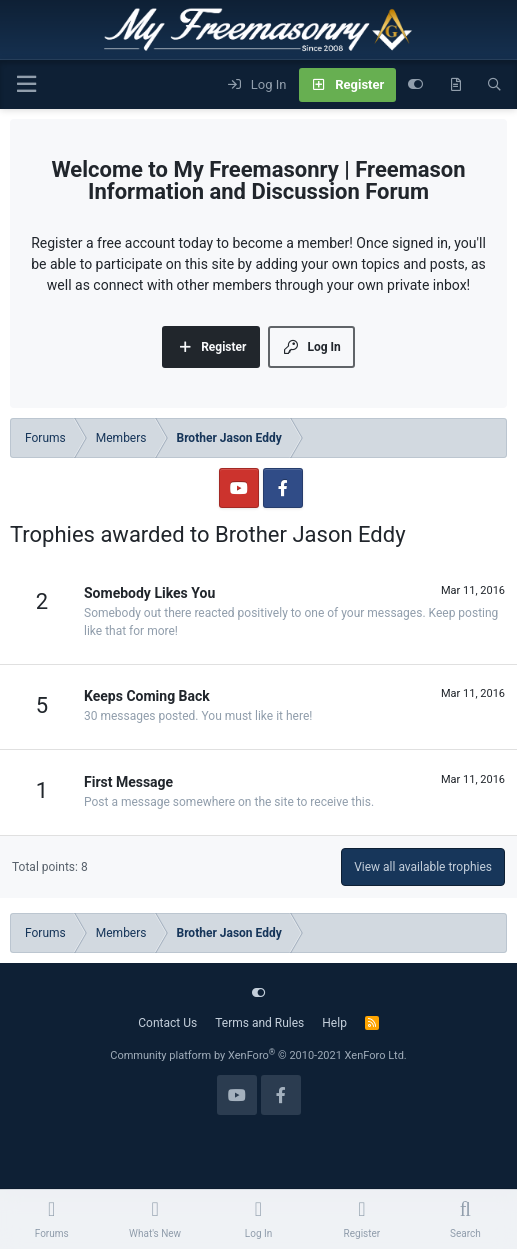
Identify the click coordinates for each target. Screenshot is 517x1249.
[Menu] (26, 84)
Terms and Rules (259, 1023)
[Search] (494, 85)
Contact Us (167, 1023)
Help (334, 1023)
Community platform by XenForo (258, 1055)
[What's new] (455, 85)
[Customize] (415, 85)
